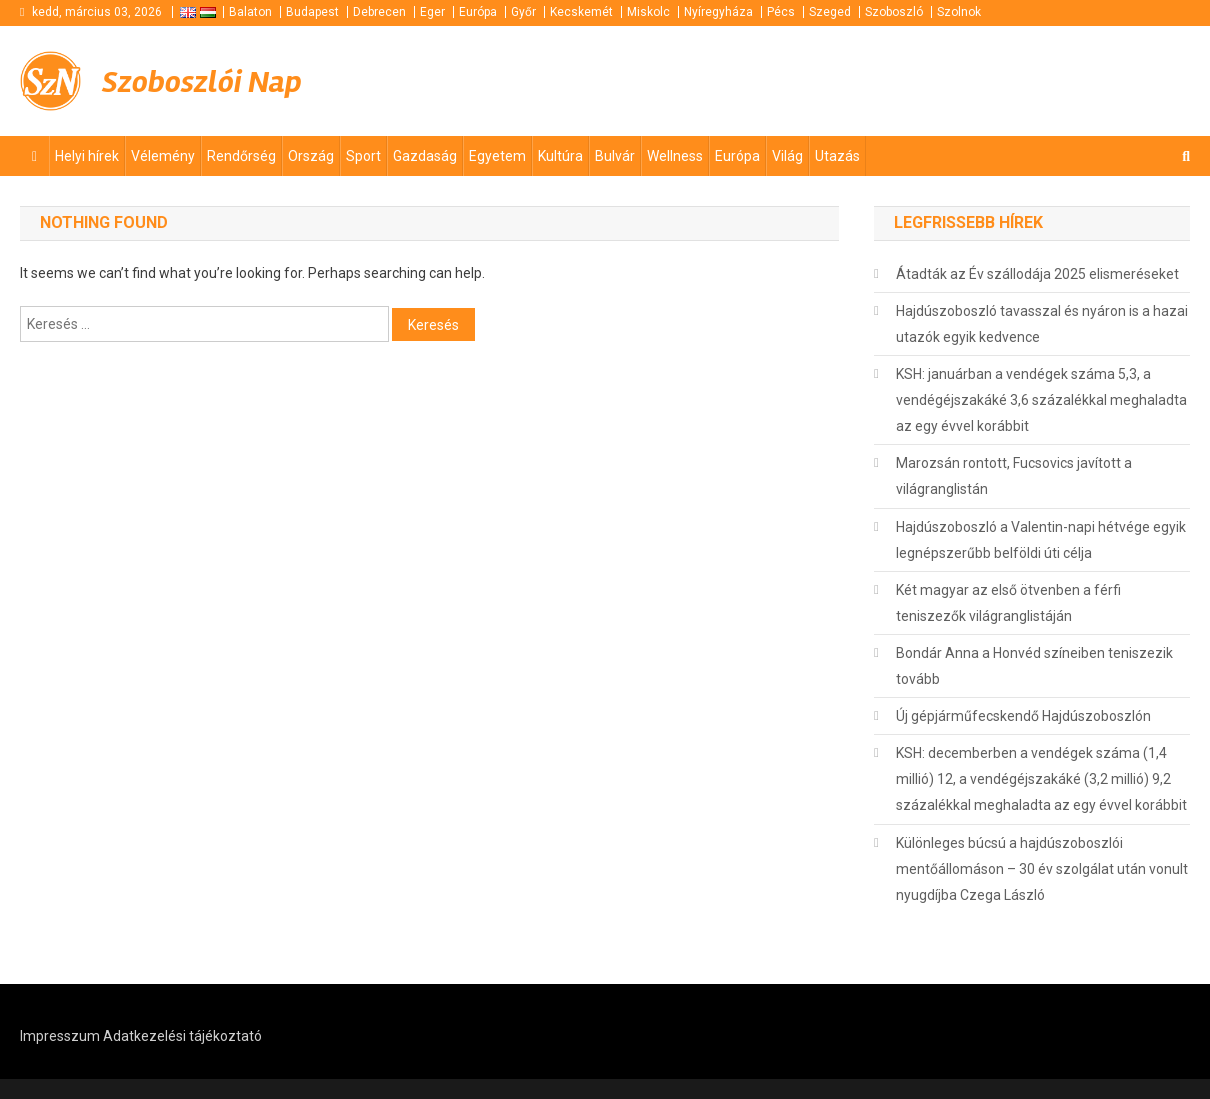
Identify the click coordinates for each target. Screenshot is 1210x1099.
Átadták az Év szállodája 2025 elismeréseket (1037, 274)
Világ (787, 156)
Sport (363, 156)
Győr (523, 12)
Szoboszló (894, 12)
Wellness (675, 156)
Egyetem (497, 156)
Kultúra (560, 156)
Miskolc (648, 12)
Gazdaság (425, 156)
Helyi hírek (87, 156)
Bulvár (615, 156)
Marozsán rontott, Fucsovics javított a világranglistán (1014, 476)
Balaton (250, 12)
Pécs (781, 12)
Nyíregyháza (718, 12)
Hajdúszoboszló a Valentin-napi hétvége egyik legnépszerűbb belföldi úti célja (1041, 540)
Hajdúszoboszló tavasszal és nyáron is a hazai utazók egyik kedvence (1042, 324)
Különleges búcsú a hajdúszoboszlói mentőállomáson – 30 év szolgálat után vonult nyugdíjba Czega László (1042, 869)
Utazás (837, 156)
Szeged (830, 12)
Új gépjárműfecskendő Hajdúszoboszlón (1023, 716)
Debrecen (379, 12)
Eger (432, 12)
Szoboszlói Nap (216, 80)
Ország (311, 156)
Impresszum (60, 1036)
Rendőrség (241, 156)
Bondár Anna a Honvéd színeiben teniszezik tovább (1034, 666)
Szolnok (959, 12)
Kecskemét (581, 12)
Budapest (312, 12)
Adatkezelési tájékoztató (182, 1036)
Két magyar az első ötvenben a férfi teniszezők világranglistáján (1008, 603)
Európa (478, 12)
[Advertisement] (950, 79)
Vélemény (163, 156)
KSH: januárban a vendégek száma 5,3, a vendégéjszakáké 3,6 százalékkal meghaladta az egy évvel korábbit (1041, 400)
